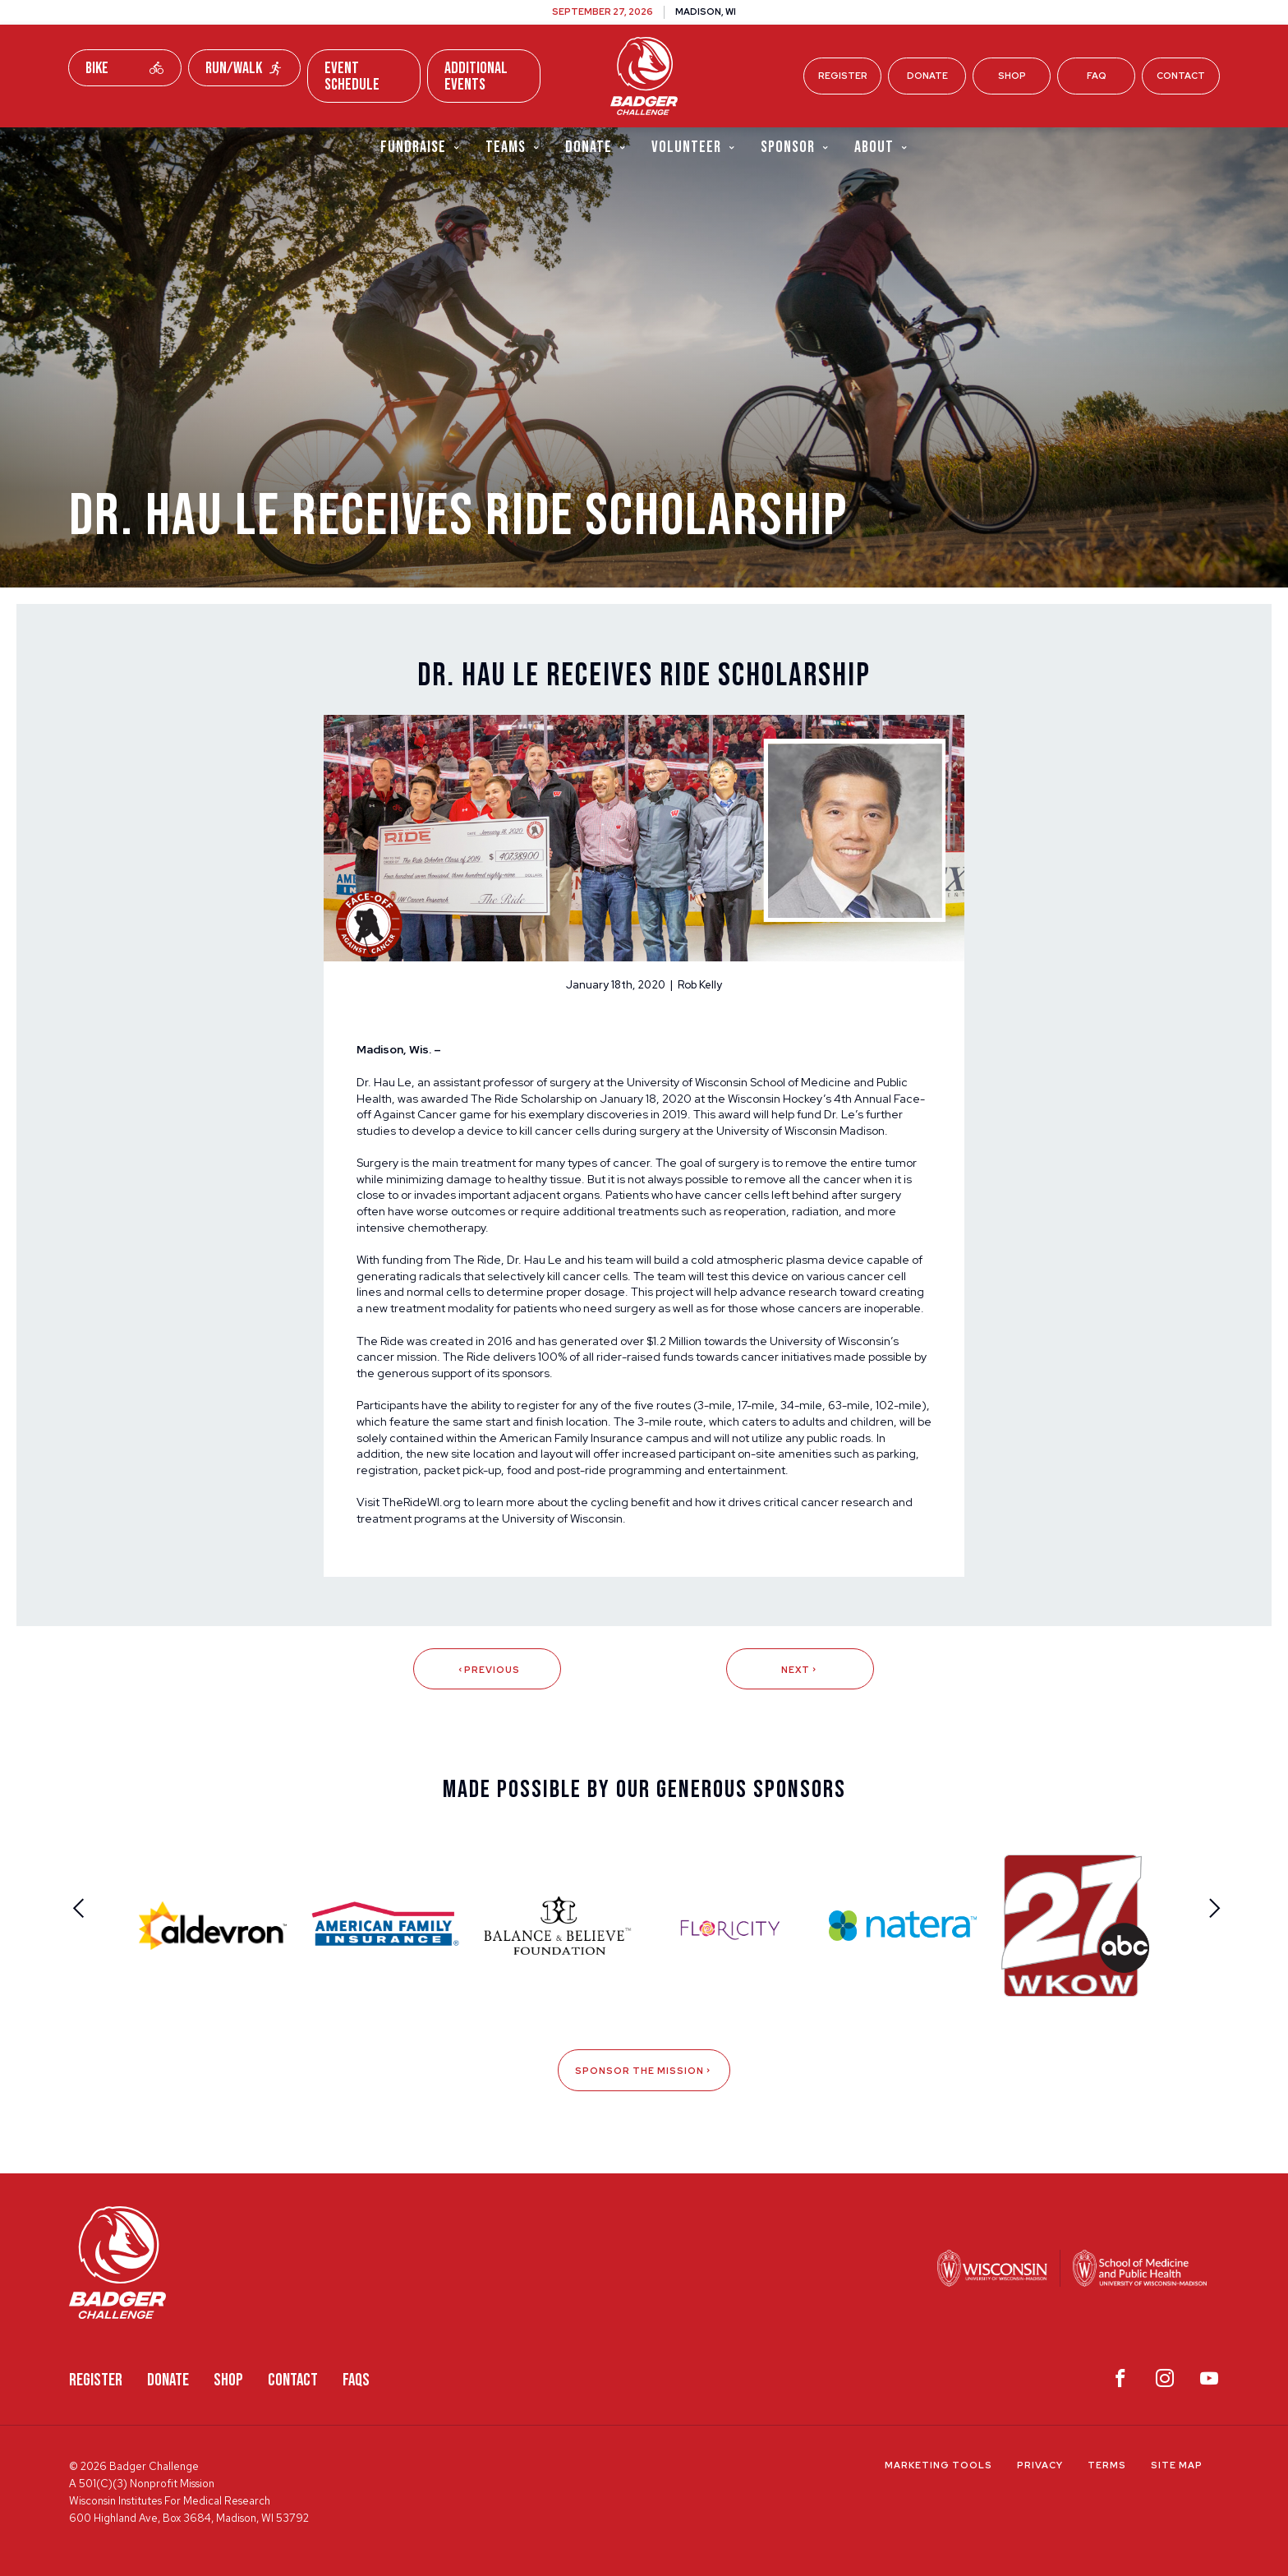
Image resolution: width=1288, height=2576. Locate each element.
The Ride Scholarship (526, 1098)
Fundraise (420, 146)
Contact (1181, 75)
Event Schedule (352, 76)
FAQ (1096, 75)
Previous (487, 1669)
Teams (512, 146)
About (881, 146)
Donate (927, 75)
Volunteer (693, 146)
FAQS (356, 2380)
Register (842, 75)
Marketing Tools (938, 2465)
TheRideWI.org (421, 1502)
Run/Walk (244, 68)
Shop (1012, 75)
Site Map (1177, 2465)
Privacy (1040, 2465)
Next (800, 1669)
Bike (124, 68)
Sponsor (795, 146)
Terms (1107, 2465)
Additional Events (476, 76)
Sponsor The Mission (644, 2070)
